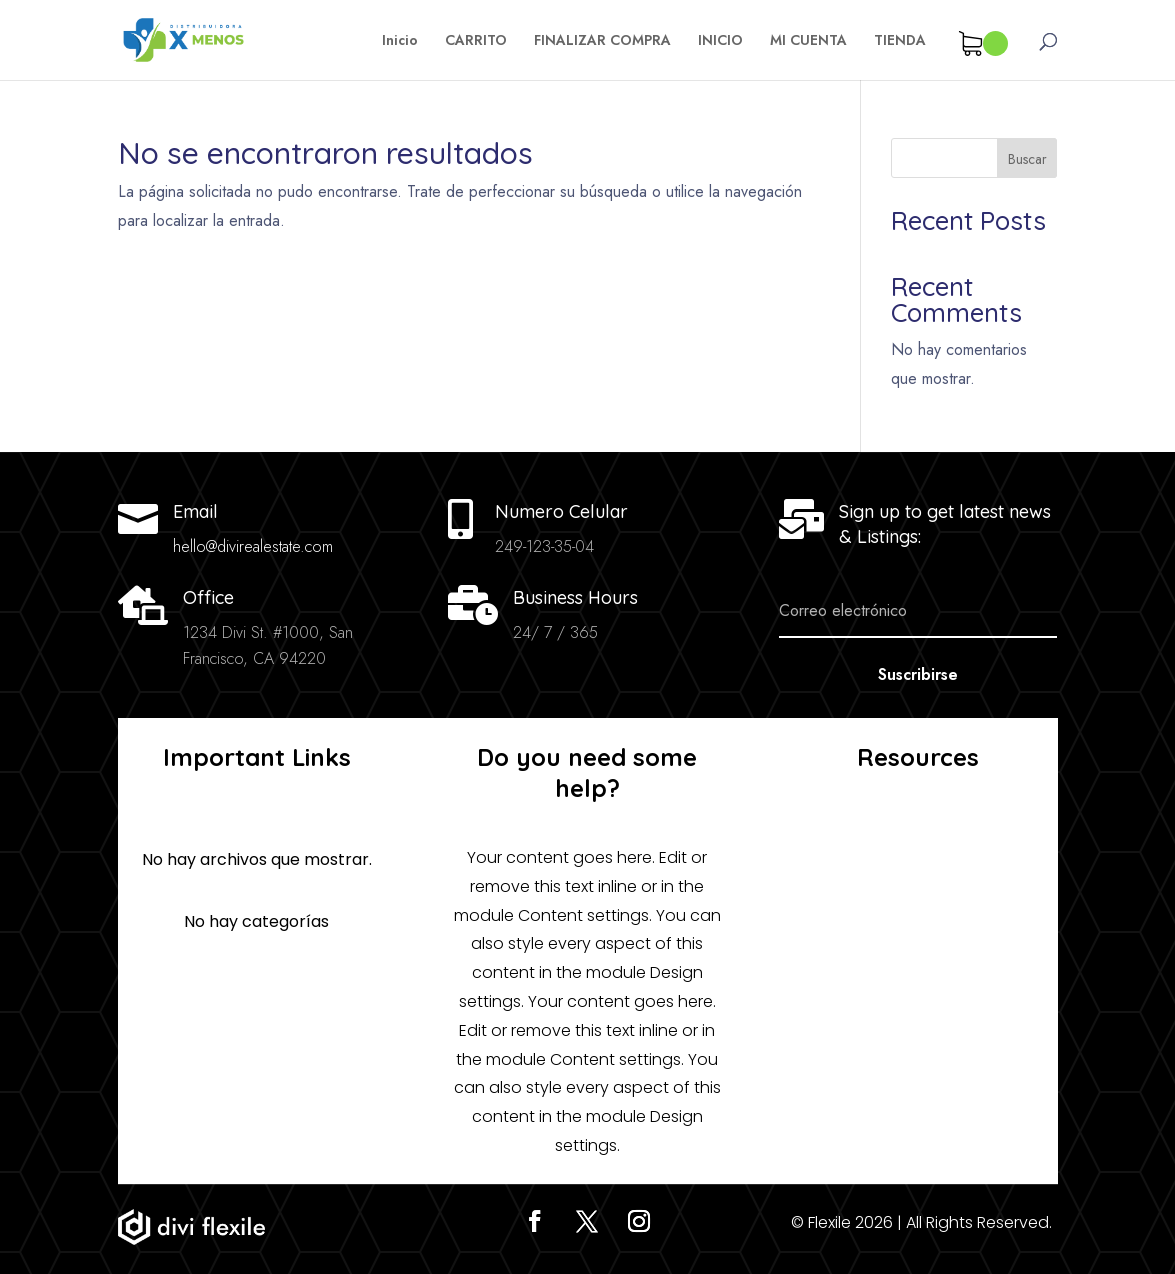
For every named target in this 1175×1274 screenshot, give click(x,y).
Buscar (1027, 159)
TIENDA (900, 41)
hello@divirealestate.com (253, 546)
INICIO (720, 41)
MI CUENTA (808, 41)
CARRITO (476, 41)
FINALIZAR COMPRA (602, 41)
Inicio (400, 41)
